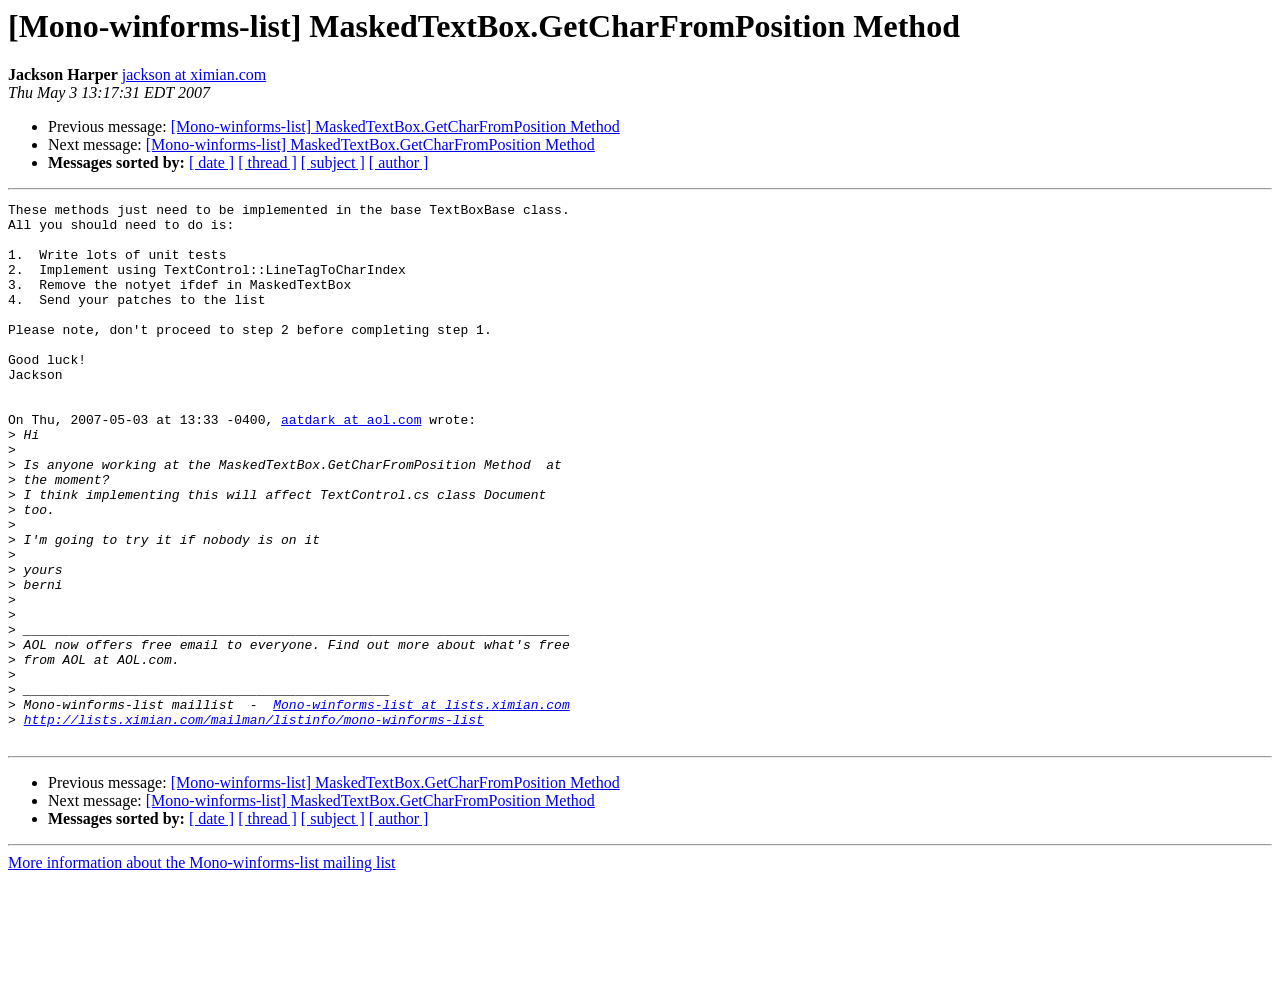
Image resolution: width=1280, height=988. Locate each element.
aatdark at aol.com (351, 464)
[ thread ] (267, 162)
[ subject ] (333, 162)
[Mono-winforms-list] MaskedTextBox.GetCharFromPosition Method (395, 126)
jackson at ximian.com (194, 74)
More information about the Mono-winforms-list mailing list (202, 970)
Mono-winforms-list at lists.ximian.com (421, 806)
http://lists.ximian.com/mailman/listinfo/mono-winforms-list (254, 824)
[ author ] (399, 162)
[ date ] (211, 162)
